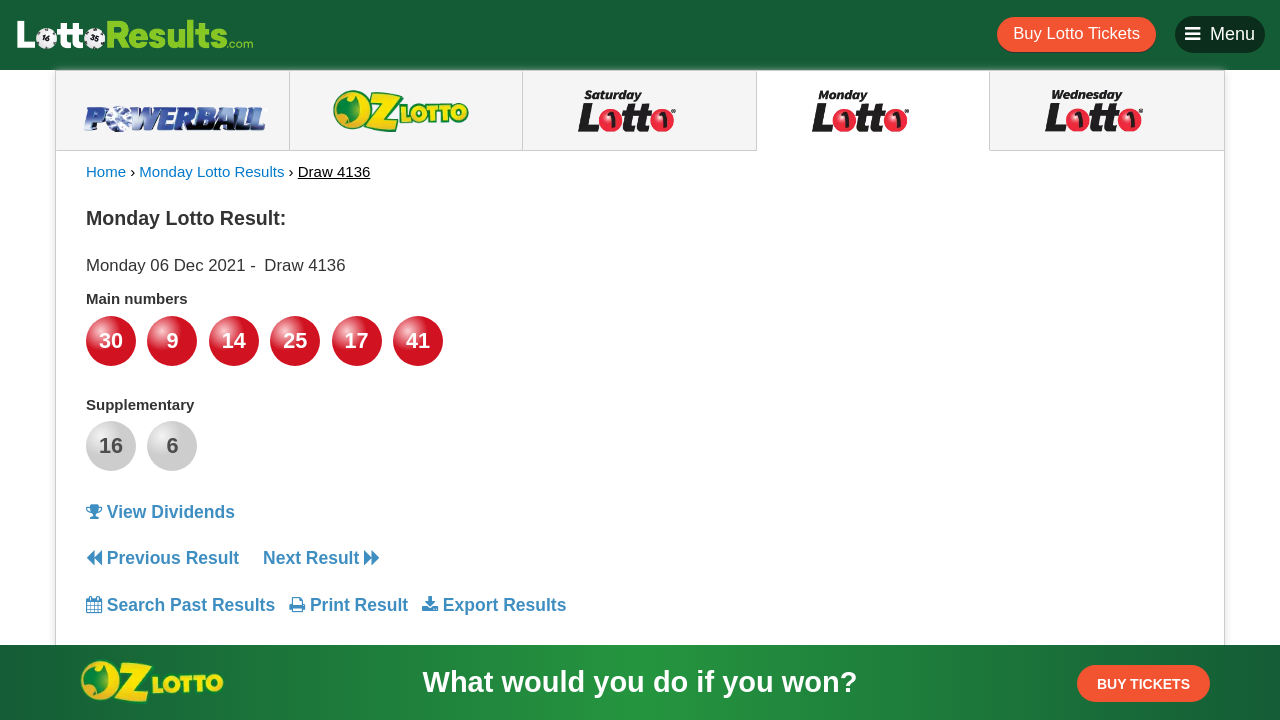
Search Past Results (180, 605)
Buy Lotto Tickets (1076, 33)
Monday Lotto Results (211, 171)
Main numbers (137, 298)
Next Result (321, 558)
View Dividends (160, 512)
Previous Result (162, 558)
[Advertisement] (1013, 324)
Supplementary (140, 404)
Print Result (348, 605)
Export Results (494, 605)
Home (106, 171)
